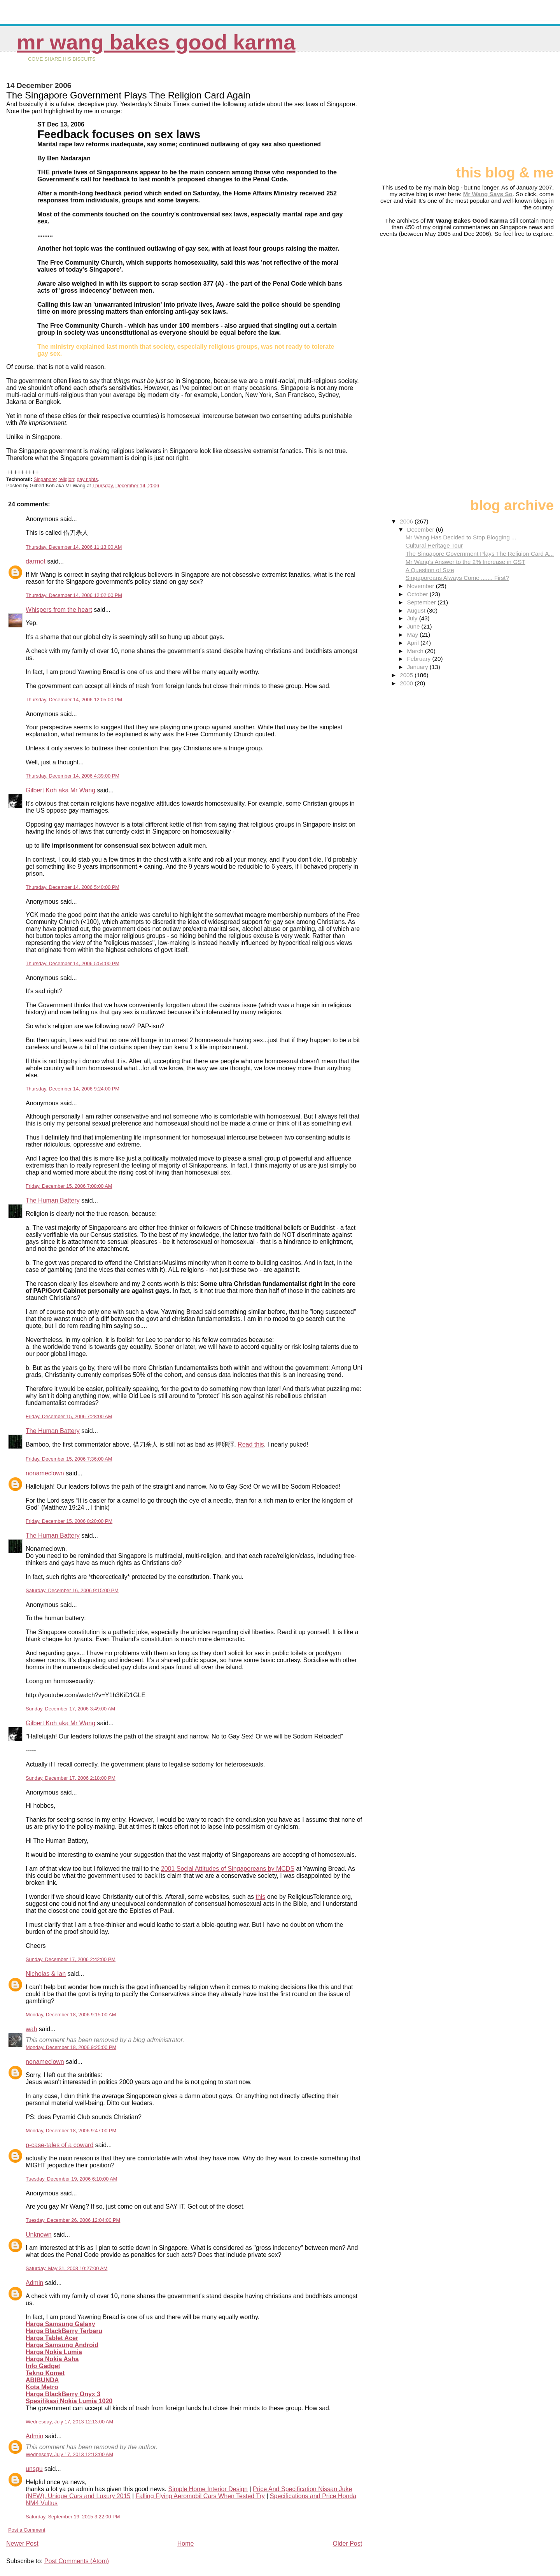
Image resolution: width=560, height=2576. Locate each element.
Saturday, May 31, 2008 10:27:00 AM (66, 2268)
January (418, 667)
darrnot (36, 561)
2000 (407, 683)
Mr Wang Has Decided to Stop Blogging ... (461, 537)
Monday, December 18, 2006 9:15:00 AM (71, 2015)
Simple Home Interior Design (208, 2489)
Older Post (347, 2543)
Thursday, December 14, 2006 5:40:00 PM (72, 887)
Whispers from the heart (59, 609)
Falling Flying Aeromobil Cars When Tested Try (200, 2496)
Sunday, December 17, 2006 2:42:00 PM (71, 1959)
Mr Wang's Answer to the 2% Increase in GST (465, 561)
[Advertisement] (515, 112)
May (413, 634)
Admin (34, 2282)
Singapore (44, 479)
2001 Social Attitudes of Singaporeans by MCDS (227, 1868)
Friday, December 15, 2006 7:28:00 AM (69, 1416)
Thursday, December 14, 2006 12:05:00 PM (74, 699)
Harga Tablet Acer (52, 2338)
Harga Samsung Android (62, 2345)
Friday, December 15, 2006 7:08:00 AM (69, 1186)
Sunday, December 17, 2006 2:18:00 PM (71, 1778)
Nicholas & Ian (46, 1973)
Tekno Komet (45, 2373)
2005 (407, 675)
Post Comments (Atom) (76, 2561)
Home (185, 2543)
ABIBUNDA (42, 2380)
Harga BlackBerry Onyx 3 (63, 2394)
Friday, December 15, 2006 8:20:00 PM (69, 1521)
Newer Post (22, 2543)
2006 (407, 521)
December (421, 529)
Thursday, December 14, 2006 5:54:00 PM (72, 963)
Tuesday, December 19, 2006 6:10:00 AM (71, 2179)
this (260, 1896)
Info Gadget (43, 2366)
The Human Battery (53, 1200)
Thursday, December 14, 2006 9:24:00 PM (72, 1089)
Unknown (39, 2234)
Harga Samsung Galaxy (60, 2324)
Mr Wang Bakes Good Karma (156, 42)
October (418, 594)
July (413, 618)
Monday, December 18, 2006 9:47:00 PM (71, 2130)
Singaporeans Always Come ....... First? (457, 577)
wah (31, 2029)
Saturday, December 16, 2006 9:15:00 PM (72, 1590)
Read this (251, 1444)
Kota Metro (42, 2387)
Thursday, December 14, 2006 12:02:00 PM (74, 595)
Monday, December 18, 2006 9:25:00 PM (71, 2047)
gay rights (87, 479)
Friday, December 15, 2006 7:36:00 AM (69, 1459)
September (422, 602)
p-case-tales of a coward (59, 2145)
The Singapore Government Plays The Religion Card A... (480, 553)
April (413, 642)
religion (66, 479)
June (414, 626)
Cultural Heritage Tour (434, 545)
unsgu (34, 2468)
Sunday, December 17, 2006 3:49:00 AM (70, 1709)
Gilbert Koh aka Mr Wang (60, 790)
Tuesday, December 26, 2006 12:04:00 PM (73, 2220)
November (421, 586)
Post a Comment (26, 2530)
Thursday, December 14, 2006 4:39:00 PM (72, 776)
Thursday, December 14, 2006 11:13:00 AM (74, 547)
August (417, 610)
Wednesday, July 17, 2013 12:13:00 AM (69, 2422)
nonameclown (45, 1473)
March (416, 651)
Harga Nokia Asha (52, 2359)
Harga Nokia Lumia (54, 2352)
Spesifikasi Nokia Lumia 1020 (69, 2401)
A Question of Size (430, 570)
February (419, 658)
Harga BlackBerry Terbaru (64, 2331)
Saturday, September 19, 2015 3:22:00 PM (73, 2517)
